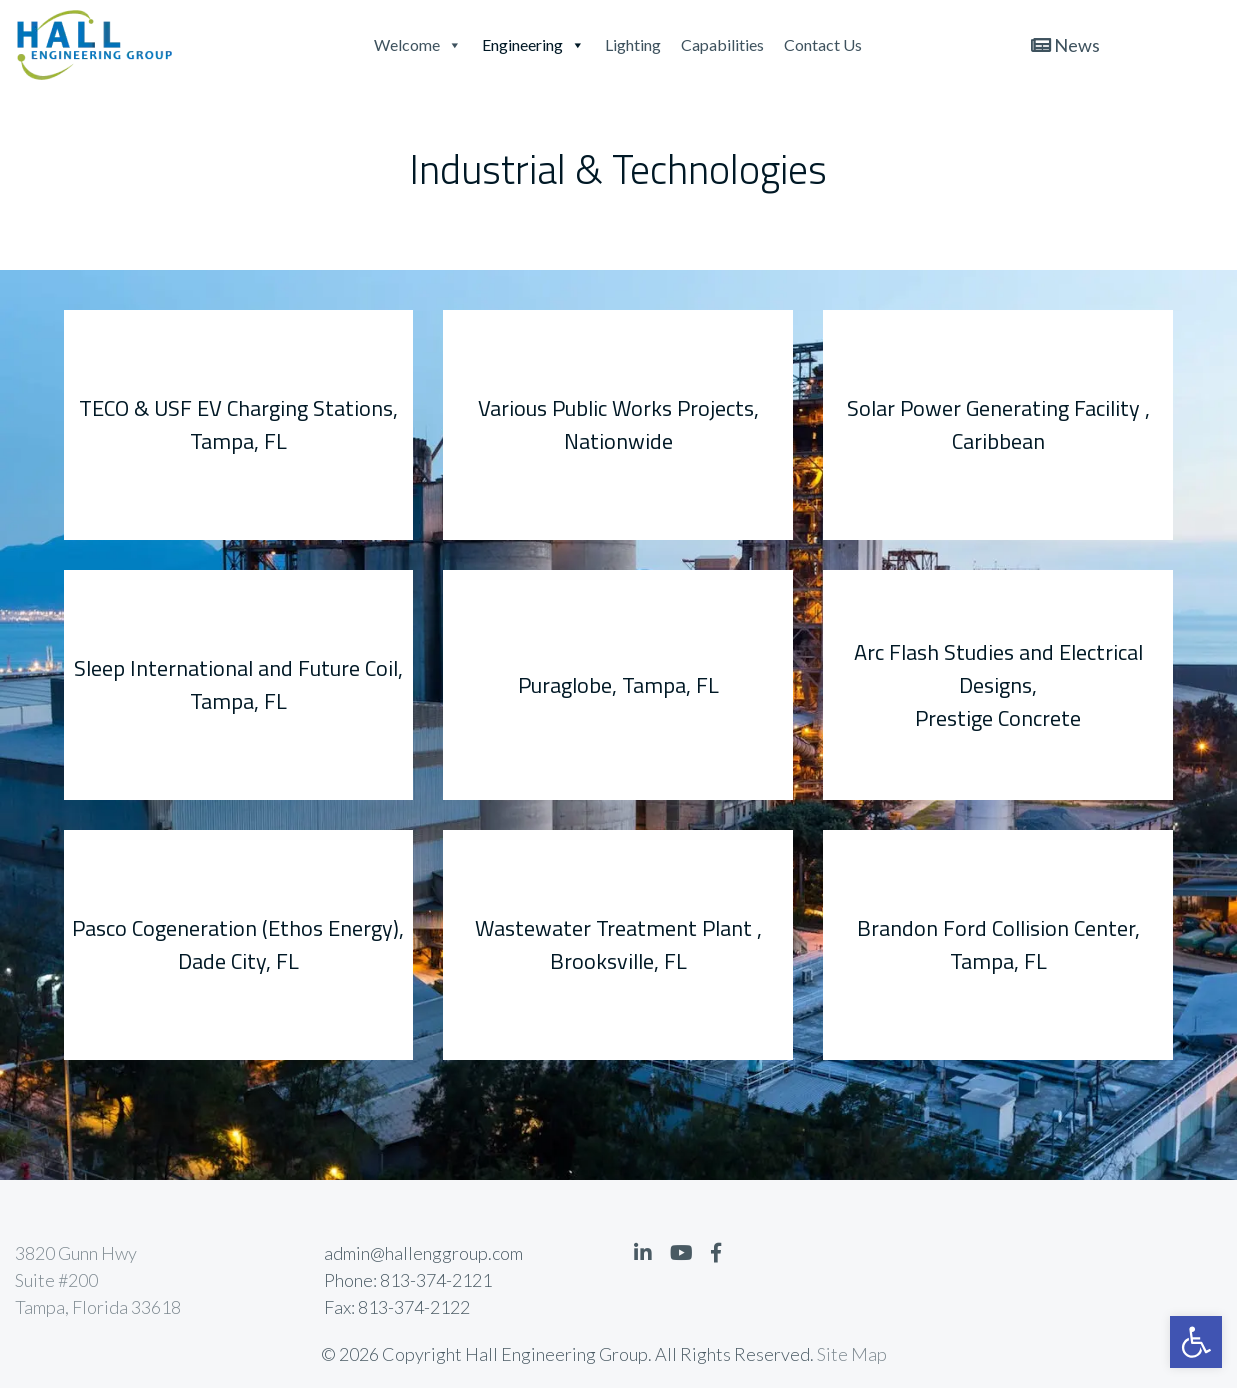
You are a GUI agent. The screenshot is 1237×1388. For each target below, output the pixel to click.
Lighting (633, 44)
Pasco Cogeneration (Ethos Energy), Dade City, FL (238, 944)
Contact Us (823, 44)
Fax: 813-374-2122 (397, 1307)
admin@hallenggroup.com (423, 1253)
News (1065, 45)
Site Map (852, 1354)
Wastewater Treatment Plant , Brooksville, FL (618, 944)
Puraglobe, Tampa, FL (618, 685)
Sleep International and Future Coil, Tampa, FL (238, 684)
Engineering (533, 44)
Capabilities (722, 44)
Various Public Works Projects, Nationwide (618, 424)
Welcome (418, 44)
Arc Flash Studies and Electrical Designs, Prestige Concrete (998, 685)
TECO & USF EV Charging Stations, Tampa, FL (238, 424)
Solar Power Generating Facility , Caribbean (998, 424)
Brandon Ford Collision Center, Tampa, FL (998, 944)
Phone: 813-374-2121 (408, 1280)
